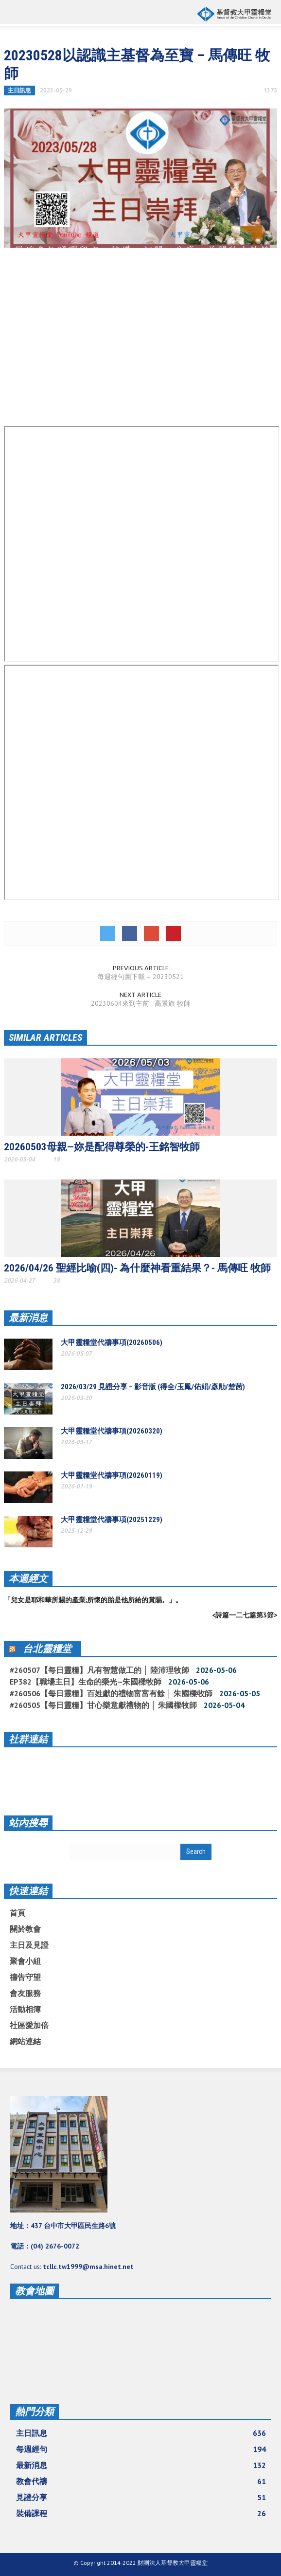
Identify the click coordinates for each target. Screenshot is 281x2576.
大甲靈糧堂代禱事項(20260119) (111, 1475)
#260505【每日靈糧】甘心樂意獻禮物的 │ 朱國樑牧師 (103, 1705)
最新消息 (28, 1318)
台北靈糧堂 (47, 1648)
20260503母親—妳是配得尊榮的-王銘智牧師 (102, 1147)
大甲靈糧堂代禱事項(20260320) (111, 1431)
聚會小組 (25, 1961)
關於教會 (25, 1929)
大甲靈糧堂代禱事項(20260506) (111, 1342)
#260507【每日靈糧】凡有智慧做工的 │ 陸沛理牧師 (99, 1670)
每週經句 (141, 2449)
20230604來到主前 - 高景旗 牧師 (141, 1003)
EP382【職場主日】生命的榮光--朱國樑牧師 (85, 1682)
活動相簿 (25, 2009)
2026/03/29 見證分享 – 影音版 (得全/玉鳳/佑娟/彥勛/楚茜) (153, 1386)
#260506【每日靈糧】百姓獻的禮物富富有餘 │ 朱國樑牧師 (111, 1693)
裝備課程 (141, 2513)
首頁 (17, 1913)
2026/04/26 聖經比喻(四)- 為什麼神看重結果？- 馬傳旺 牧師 (137, 1268)
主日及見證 (29, 1945)
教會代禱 (141, 2481)
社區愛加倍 (29, 2025)
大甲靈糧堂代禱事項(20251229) (111, 1519)
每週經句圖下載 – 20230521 (140, 976)
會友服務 (25, 1993)
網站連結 (25, 2041)
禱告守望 (25, 1977)
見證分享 (141, 2497)
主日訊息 (19, 90)
